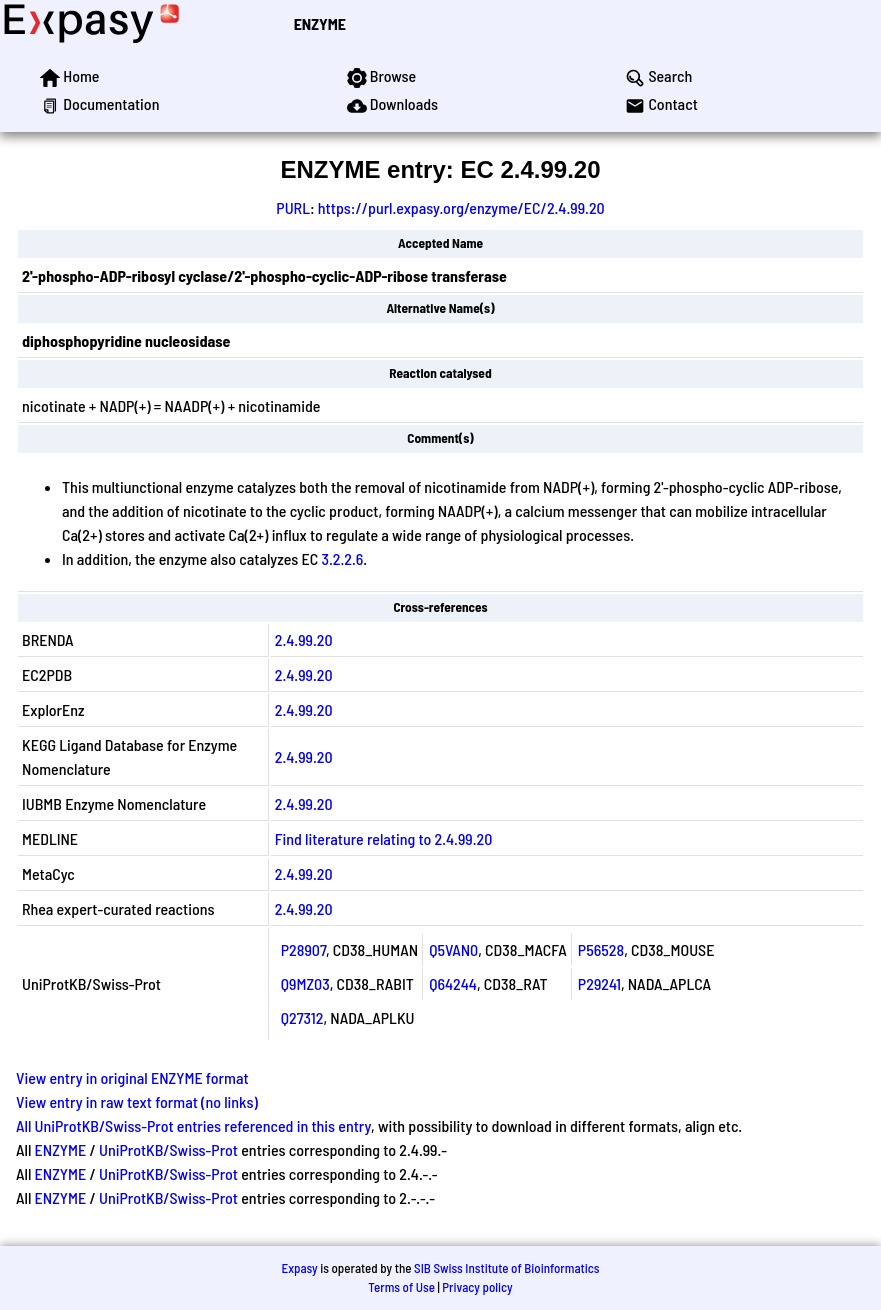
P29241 (599, 983)
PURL (293, 207)
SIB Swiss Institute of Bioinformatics (506, 1268)
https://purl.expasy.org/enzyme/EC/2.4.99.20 (461, 207)
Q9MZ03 (305, 983)
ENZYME (320, 23)
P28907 (303, 949)
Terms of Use (401, 1287)
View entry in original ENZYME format (132, 1077)
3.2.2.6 (342, 558)
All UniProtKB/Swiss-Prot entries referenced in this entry (193, 1125)
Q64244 (453, 983)
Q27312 (302, 1017)
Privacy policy (477, 1287)
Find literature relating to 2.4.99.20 (384, 838)
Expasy (299, 1268)
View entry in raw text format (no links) (137, 1101)
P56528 (601, 949)
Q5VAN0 (453, 949)
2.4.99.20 (304, 639)
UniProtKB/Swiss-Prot (168, 1149)
